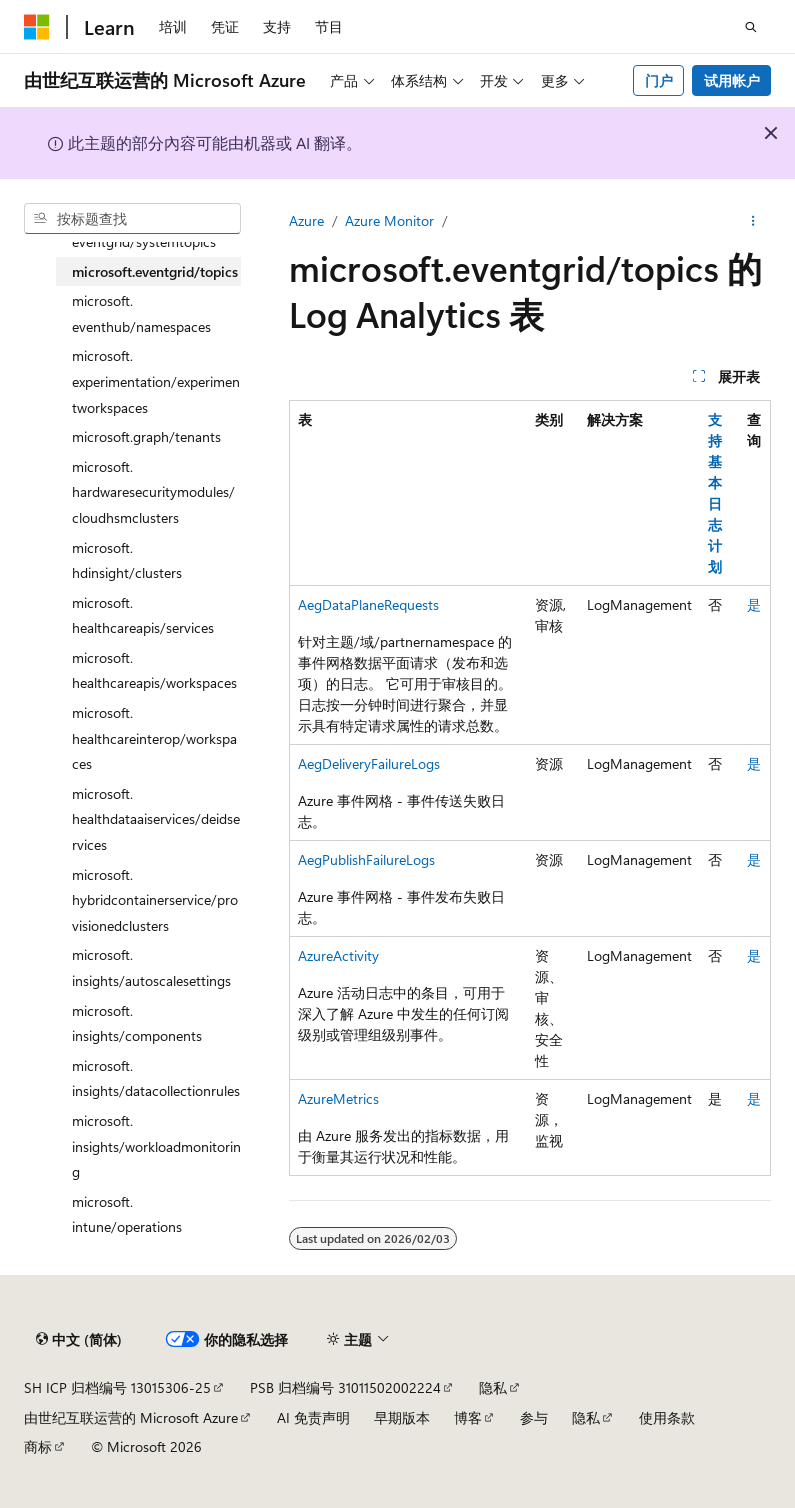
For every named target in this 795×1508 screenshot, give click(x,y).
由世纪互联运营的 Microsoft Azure (131, 1417)
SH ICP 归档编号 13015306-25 (117, 1387)
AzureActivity (338, 955)
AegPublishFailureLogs (366, 859)
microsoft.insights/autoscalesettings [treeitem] (151, 967)
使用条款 (667, 1417)
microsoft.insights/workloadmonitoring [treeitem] (156, 1146)
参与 (534, 1417)
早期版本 (402, 1417)
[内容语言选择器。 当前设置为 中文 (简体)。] (79, 1340)
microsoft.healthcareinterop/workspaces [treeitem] (154, 738)
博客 (468, 1417)
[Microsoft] (37, 27)
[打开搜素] (751, 27)
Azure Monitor (389, 220)
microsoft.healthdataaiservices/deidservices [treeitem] (156, 819)
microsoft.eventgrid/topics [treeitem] (155, 271)
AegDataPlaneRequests (368, 604)
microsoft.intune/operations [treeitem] (127, 1214)
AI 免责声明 (313, 1417)
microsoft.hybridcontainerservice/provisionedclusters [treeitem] (155, 900)
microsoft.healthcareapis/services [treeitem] (143, 615)
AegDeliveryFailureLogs (369, 763)
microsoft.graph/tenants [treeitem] (146, 436)
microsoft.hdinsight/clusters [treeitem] (127, 560)
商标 (38, 1446)
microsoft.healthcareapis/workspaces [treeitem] (154, 670)
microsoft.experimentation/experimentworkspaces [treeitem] (156, 381)
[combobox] (132, 219)
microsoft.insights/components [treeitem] (137, 1023)
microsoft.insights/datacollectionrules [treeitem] (156, 1078)
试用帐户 (732, 80)
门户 (659, 80)
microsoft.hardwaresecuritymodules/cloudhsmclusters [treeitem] (153, 492)
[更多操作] (753, 221)
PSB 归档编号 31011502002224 (345, 1387)
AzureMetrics (338, 1098)
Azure (306, 220)
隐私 (493, 1387)
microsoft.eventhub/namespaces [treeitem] (141, 313)
